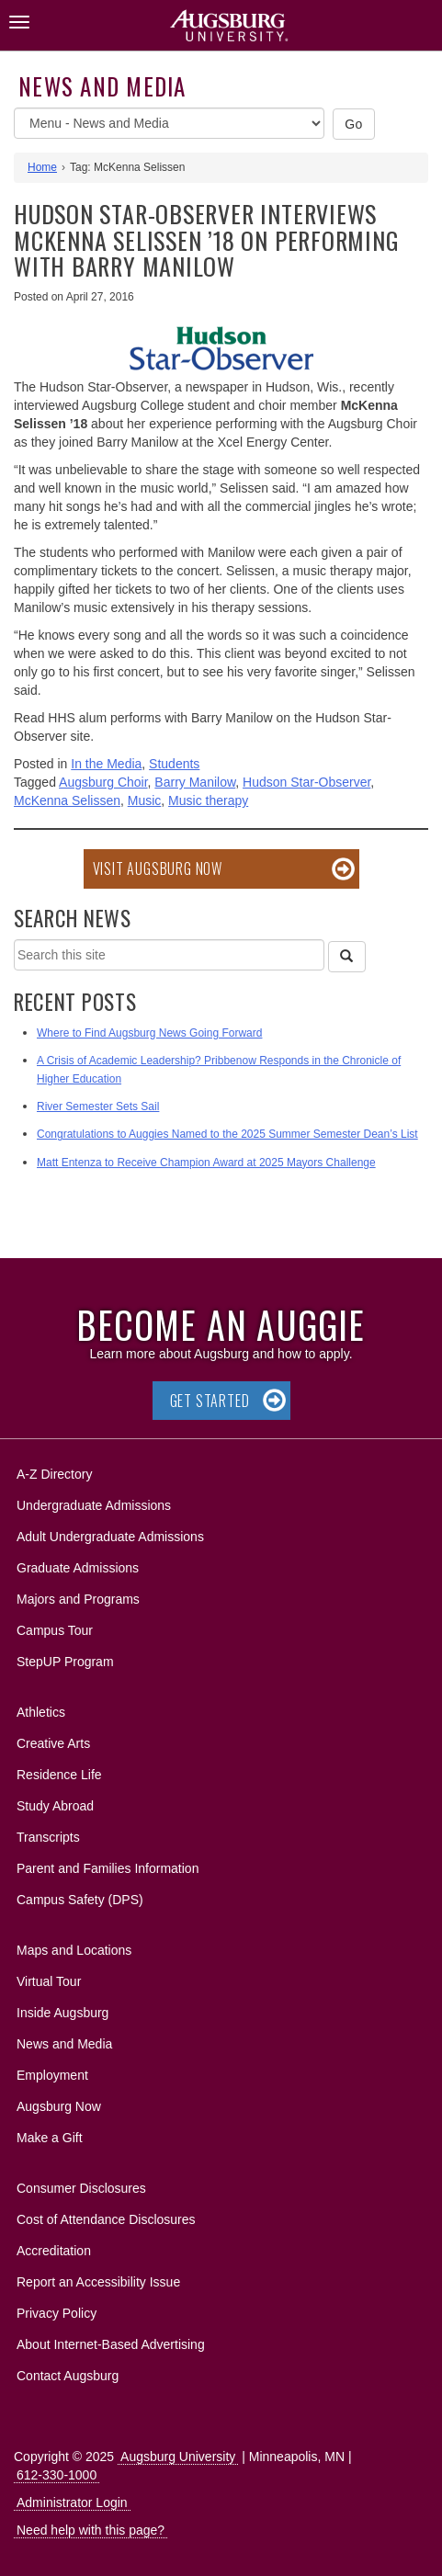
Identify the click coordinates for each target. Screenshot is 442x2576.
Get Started (210, 1401)
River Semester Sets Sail (98, 1106)
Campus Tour (55, 1630)
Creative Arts (53, 1743)
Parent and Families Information (107, 1868)
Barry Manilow (194, 782)
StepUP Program (65, 1661)
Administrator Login (72, 2502)
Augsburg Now (59, 2106)
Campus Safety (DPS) (80, 1899)
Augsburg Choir (103, 782)
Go (354, 124)
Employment (52, 2075)
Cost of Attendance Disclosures (106, 2219)
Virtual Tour (49, 1981)
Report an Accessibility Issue (98, 2282)
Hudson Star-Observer (306, 782)
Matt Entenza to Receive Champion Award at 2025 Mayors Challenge (206, 1162)
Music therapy (208, 800)
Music (145, 800)
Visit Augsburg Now (157, 868)
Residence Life (59, 1774)
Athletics (41, 1712)
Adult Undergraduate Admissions (110, 1536)
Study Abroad (55, 1806)
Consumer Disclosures (81, 2188)
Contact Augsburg (68, 2375)
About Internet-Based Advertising (111, 2344)
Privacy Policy (56, 2313)
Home (42, 167)
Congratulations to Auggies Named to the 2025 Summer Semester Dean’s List (227, 1134)
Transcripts (48, 1837)
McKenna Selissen (67, 800)
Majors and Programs (78, 1595)
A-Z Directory (54, 1474)
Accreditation (54, 2250)
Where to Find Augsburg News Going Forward (149, 1033)
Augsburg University (177, 2456)
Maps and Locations (74, 1950)
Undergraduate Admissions (94, 1505)
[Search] (346, 956)
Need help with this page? (90, 2530)
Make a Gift (50, 2137)
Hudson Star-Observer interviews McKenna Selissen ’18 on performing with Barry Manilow (207, 240)
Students (174, 763)
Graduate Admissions (78, 1567)
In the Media (106, 763)
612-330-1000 (56, 2475)
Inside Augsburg (62, 2012)
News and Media (102, 86)
